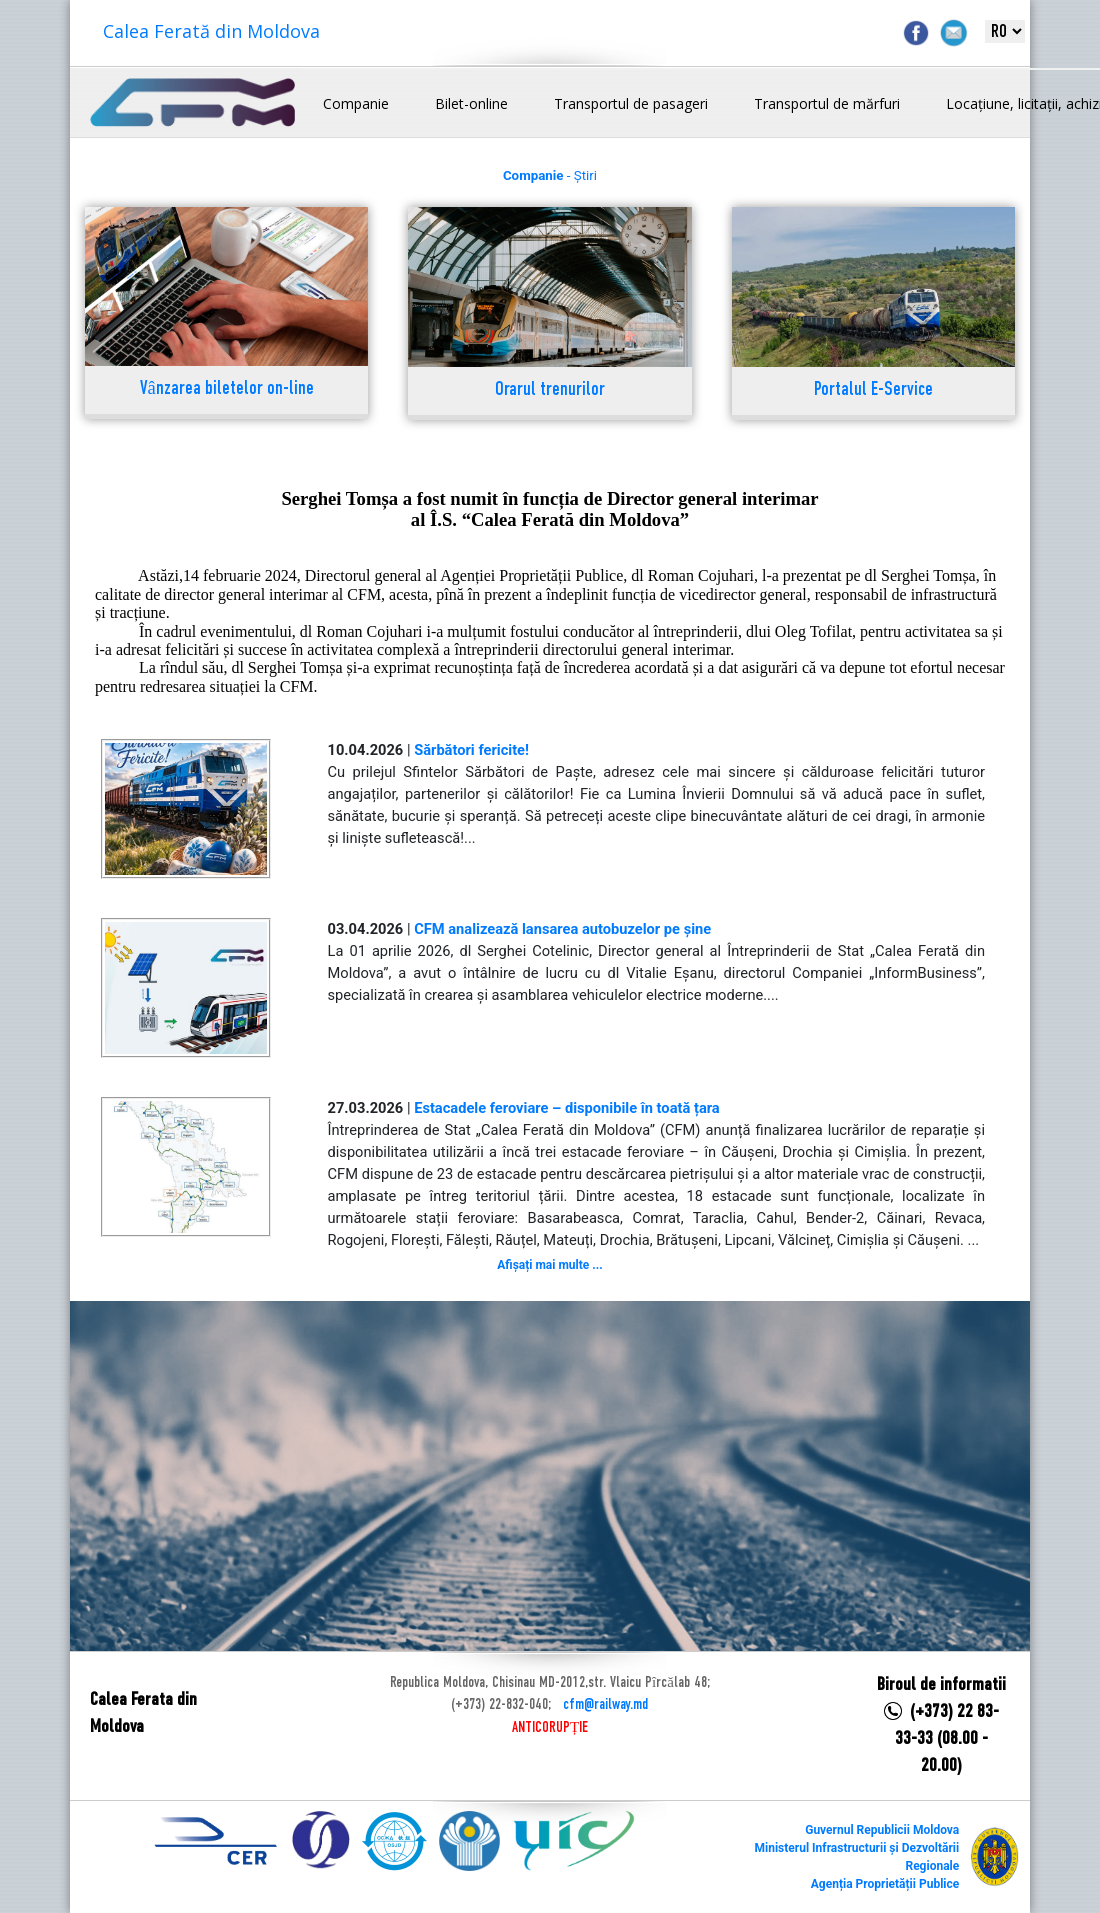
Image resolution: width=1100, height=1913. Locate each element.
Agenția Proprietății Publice (885, 1884)
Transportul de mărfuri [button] (827, 103)
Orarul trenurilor (550, 390)
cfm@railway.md (605, 1705)
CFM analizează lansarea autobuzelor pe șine (562, 929)
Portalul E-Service (873, 390)
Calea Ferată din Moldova (211, 31)
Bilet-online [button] (471, 103)
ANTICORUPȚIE (550, 1728)
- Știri (550, 175)
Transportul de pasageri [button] (631, 103)
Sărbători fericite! (471, 750)
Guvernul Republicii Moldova (882, 1830)
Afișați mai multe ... (549, 1265)
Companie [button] (356, 103)
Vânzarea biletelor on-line (227, 389)
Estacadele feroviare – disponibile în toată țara (567, 1108)
